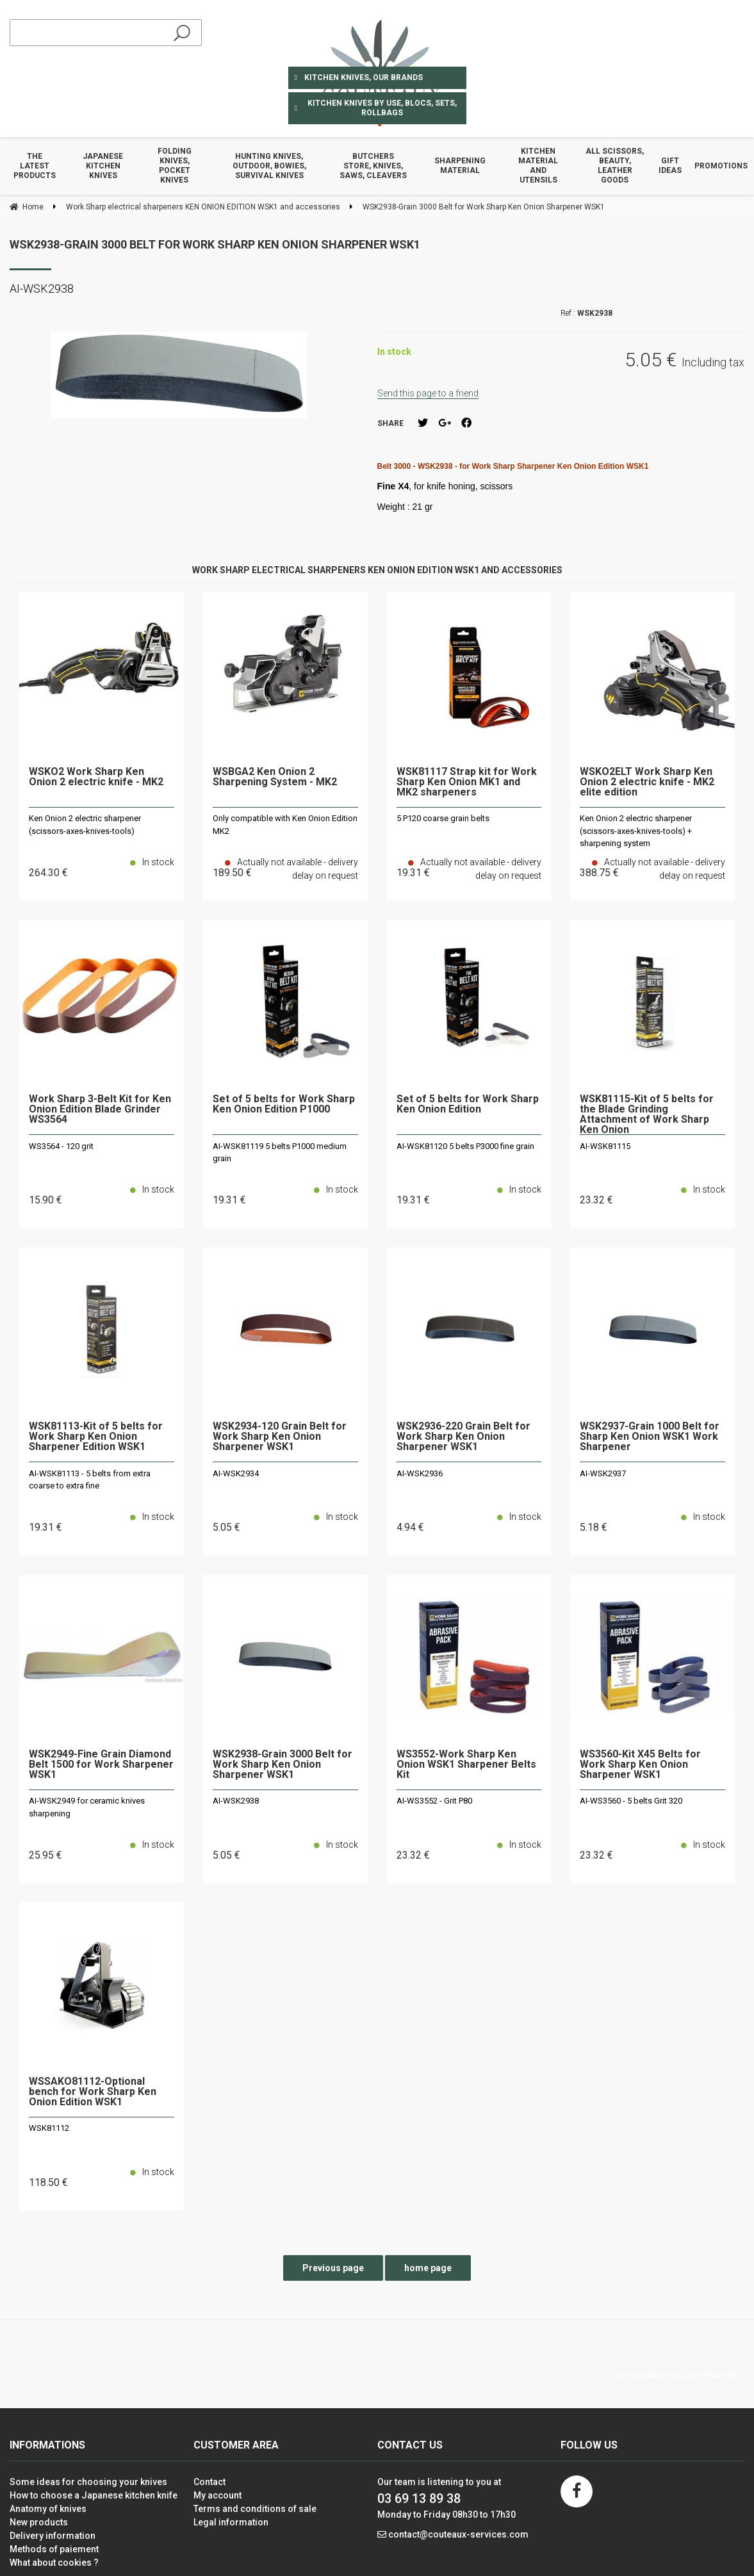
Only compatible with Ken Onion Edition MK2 (285, 824)
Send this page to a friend (428, 393)
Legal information (230, 2522)
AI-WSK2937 (603, 1473)
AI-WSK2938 (236, 1801)
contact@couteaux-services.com (458, 2534)
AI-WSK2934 (236, 1473)
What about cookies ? (54, 2562)
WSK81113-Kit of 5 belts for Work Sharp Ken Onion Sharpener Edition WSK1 (96, 1437)
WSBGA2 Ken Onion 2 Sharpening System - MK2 (275, 777)
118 (48, 2182)
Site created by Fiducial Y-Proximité (675, 2375)
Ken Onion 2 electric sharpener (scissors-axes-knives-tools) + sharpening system (636, 830)
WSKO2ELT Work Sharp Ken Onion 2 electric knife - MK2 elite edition (647, 782)
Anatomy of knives (48, 2509)
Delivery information (52, 2536)
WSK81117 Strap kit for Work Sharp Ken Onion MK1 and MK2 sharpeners (467, 782)
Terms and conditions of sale (254, 2509)
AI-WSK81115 (605, 1146)
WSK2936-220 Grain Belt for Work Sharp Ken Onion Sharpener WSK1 (463, 1437)
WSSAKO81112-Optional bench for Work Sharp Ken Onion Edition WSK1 (92, 2092)
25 (45, 1855)
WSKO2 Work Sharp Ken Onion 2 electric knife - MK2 (96, 777)
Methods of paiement (54, 2549)
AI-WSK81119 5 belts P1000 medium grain (280, 1152)
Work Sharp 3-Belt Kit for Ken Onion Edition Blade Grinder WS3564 (100, 1109)
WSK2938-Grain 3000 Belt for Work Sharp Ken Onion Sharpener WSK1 (215, 244)
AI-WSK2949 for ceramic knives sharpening (87, 1807)
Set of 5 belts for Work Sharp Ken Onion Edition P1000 (284, 1104)
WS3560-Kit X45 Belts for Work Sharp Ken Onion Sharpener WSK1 (640, 1765)
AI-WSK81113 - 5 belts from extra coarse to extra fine (90, 1480)
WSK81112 (49, 2128)
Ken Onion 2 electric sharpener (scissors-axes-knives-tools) (85, 824)
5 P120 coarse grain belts (443, 818)
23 (596, 1200)
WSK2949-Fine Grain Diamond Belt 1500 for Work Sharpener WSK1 (101, 1765)
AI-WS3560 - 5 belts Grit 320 (631, 1801)
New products (39, 2522)
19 (229, 1200)
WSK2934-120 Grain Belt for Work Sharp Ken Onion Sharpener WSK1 (280, 1437)
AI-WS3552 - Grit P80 (434, 1801)
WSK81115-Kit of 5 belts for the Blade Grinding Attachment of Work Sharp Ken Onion (647, 1114)
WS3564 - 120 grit (61, 1146)
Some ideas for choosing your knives (88, 2482)
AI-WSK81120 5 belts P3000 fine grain (465, 1146)
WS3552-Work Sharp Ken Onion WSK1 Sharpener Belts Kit (466, 1765)
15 (45, 1200)
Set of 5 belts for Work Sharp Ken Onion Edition (468, 1104)
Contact (209, 2482)
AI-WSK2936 (420, 1473)
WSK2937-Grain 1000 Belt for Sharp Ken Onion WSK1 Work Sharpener (649, 1437)
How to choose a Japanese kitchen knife (93, 2495)
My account (217, 2495)
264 (48, 873)
